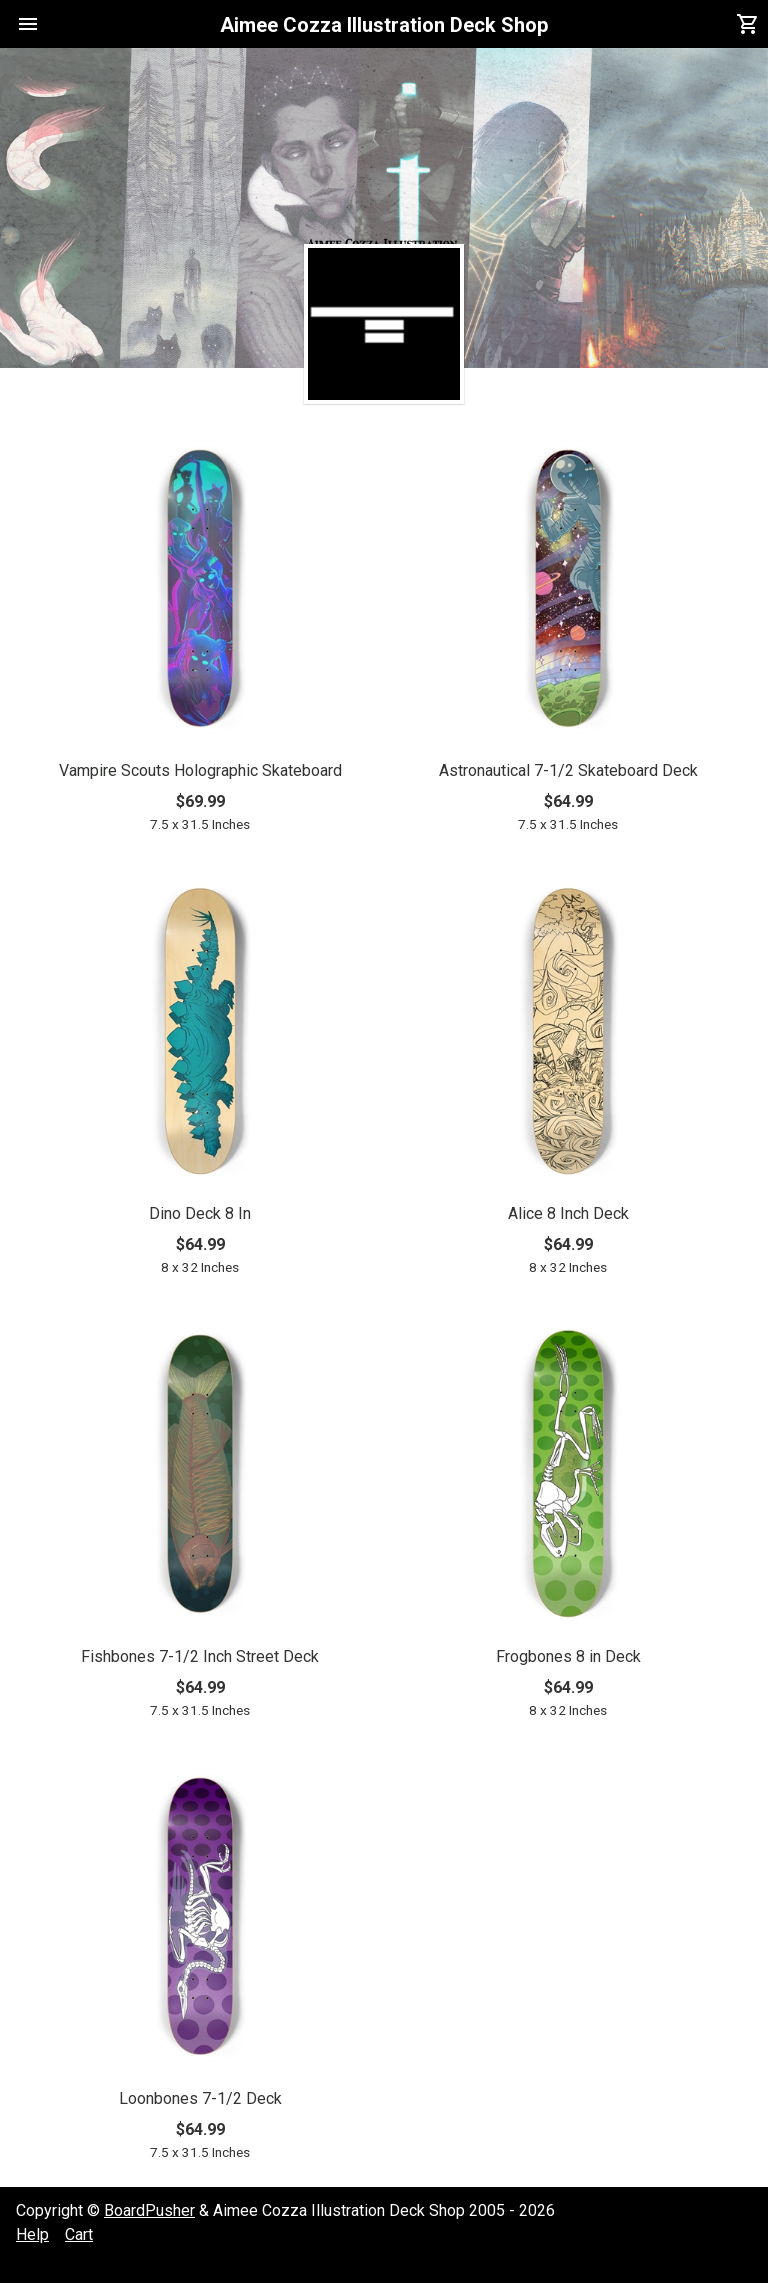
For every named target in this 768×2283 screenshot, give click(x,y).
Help (32, 2234)
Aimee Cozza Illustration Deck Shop (384, 25)
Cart (79, 2234)
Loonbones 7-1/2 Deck (200, 2098)
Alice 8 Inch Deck (568, 1213)
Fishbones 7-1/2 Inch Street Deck (200, 1656)
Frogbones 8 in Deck (568, 1656)
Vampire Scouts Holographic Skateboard (200, 770)
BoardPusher (149, 2210)
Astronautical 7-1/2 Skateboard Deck (568, 770)
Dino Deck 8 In (200, 1213)
